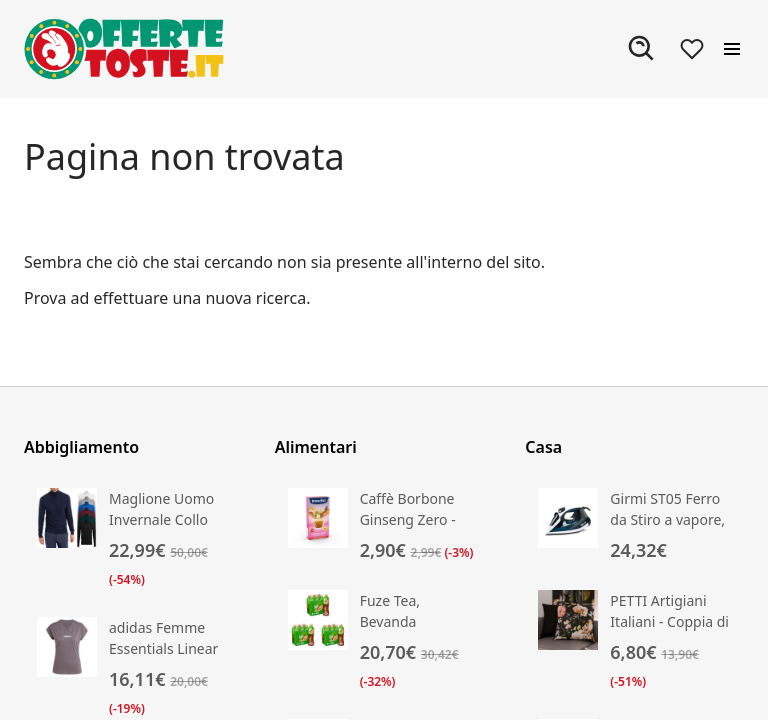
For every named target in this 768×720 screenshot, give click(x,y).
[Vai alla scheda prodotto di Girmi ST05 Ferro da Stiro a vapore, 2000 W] (634, 526)
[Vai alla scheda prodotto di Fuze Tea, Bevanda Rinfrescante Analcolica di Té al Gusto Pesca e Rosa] (384, 641)
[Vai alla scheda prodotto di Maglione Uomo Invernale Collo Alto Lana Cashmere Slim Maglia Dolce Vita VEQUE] (133, 539)
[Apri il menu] (732, 49)
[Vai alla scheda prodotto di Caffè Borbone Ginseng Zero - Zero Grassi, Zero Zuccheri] (384, 526)
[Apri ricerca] (642, 49)
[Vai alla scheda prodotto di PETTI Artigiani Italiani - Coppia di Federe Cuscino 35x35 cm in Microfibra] (634, 641)
